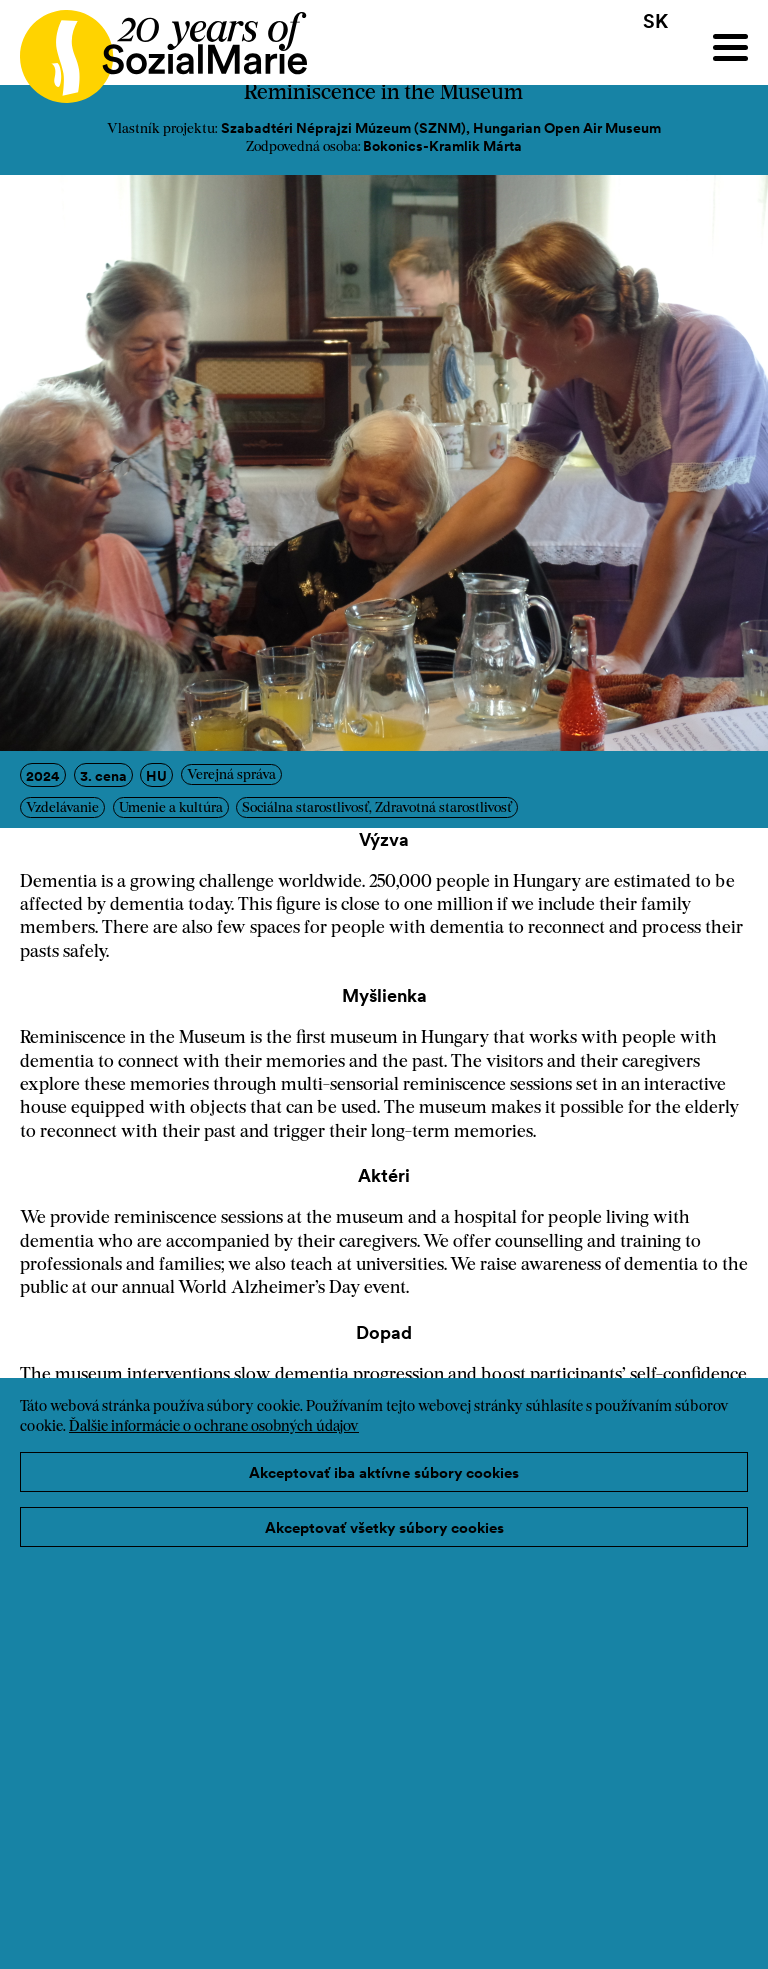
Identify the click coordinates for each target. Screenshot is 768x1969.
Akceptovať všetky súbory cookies (384, 1527)
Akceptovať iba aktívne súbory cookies (384, 1472)
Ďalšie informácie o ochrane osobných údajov (214, 1427)
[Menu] (730, 47)
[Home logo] (153, 47)
